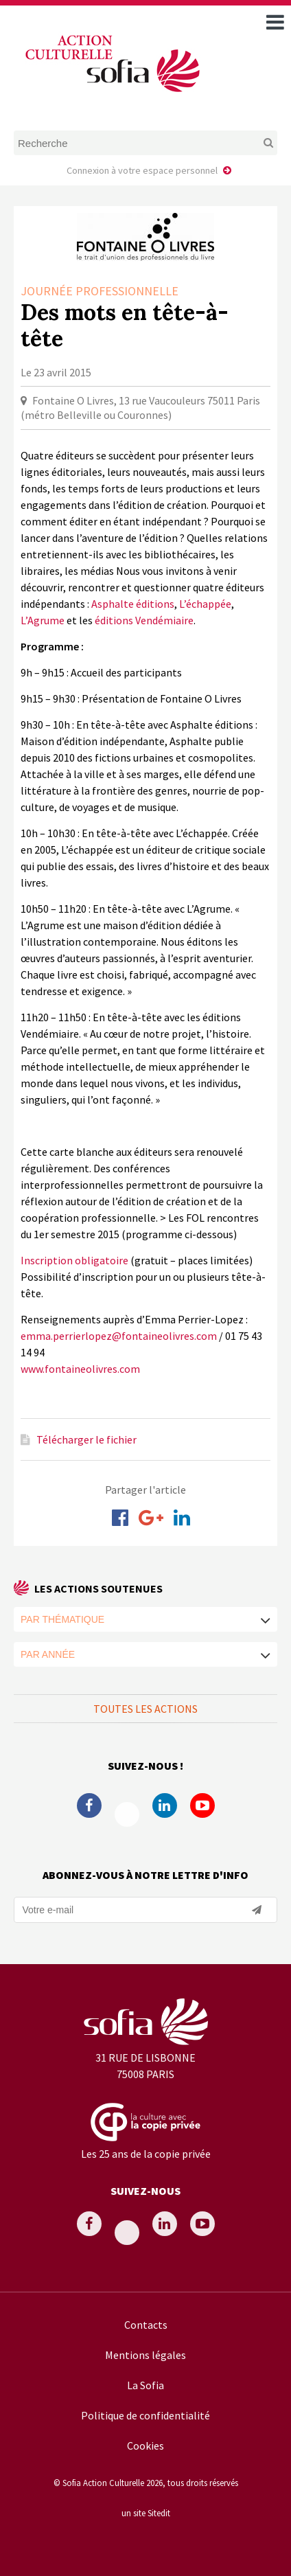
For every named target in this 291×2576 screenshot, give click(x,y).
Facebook (89, 1805)
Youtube (202, 1805)
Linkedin (164, 1805)
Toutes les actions (145, 1709)
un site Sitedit (145, 2512)
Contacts (145, 2325)
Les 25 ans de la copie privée (146, 2154)
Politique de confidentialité (145, 2415)
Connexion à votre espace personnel (142, 170)
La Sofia (145, 2385)
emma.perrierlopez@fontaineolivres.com (119, 1336)
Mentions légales (145, 2355)
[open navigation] (275, 22)
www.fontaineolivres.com (80, 1369)
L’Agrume (43, 620)
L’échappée (205, 604)
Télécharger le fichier (86, 1439)
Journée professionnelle (99, 291)
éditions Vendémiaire (144, 620)
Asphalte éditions (132, 604)
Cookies (145, 2445)
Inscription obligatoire (74, 1260)
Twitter (127, 1814)
